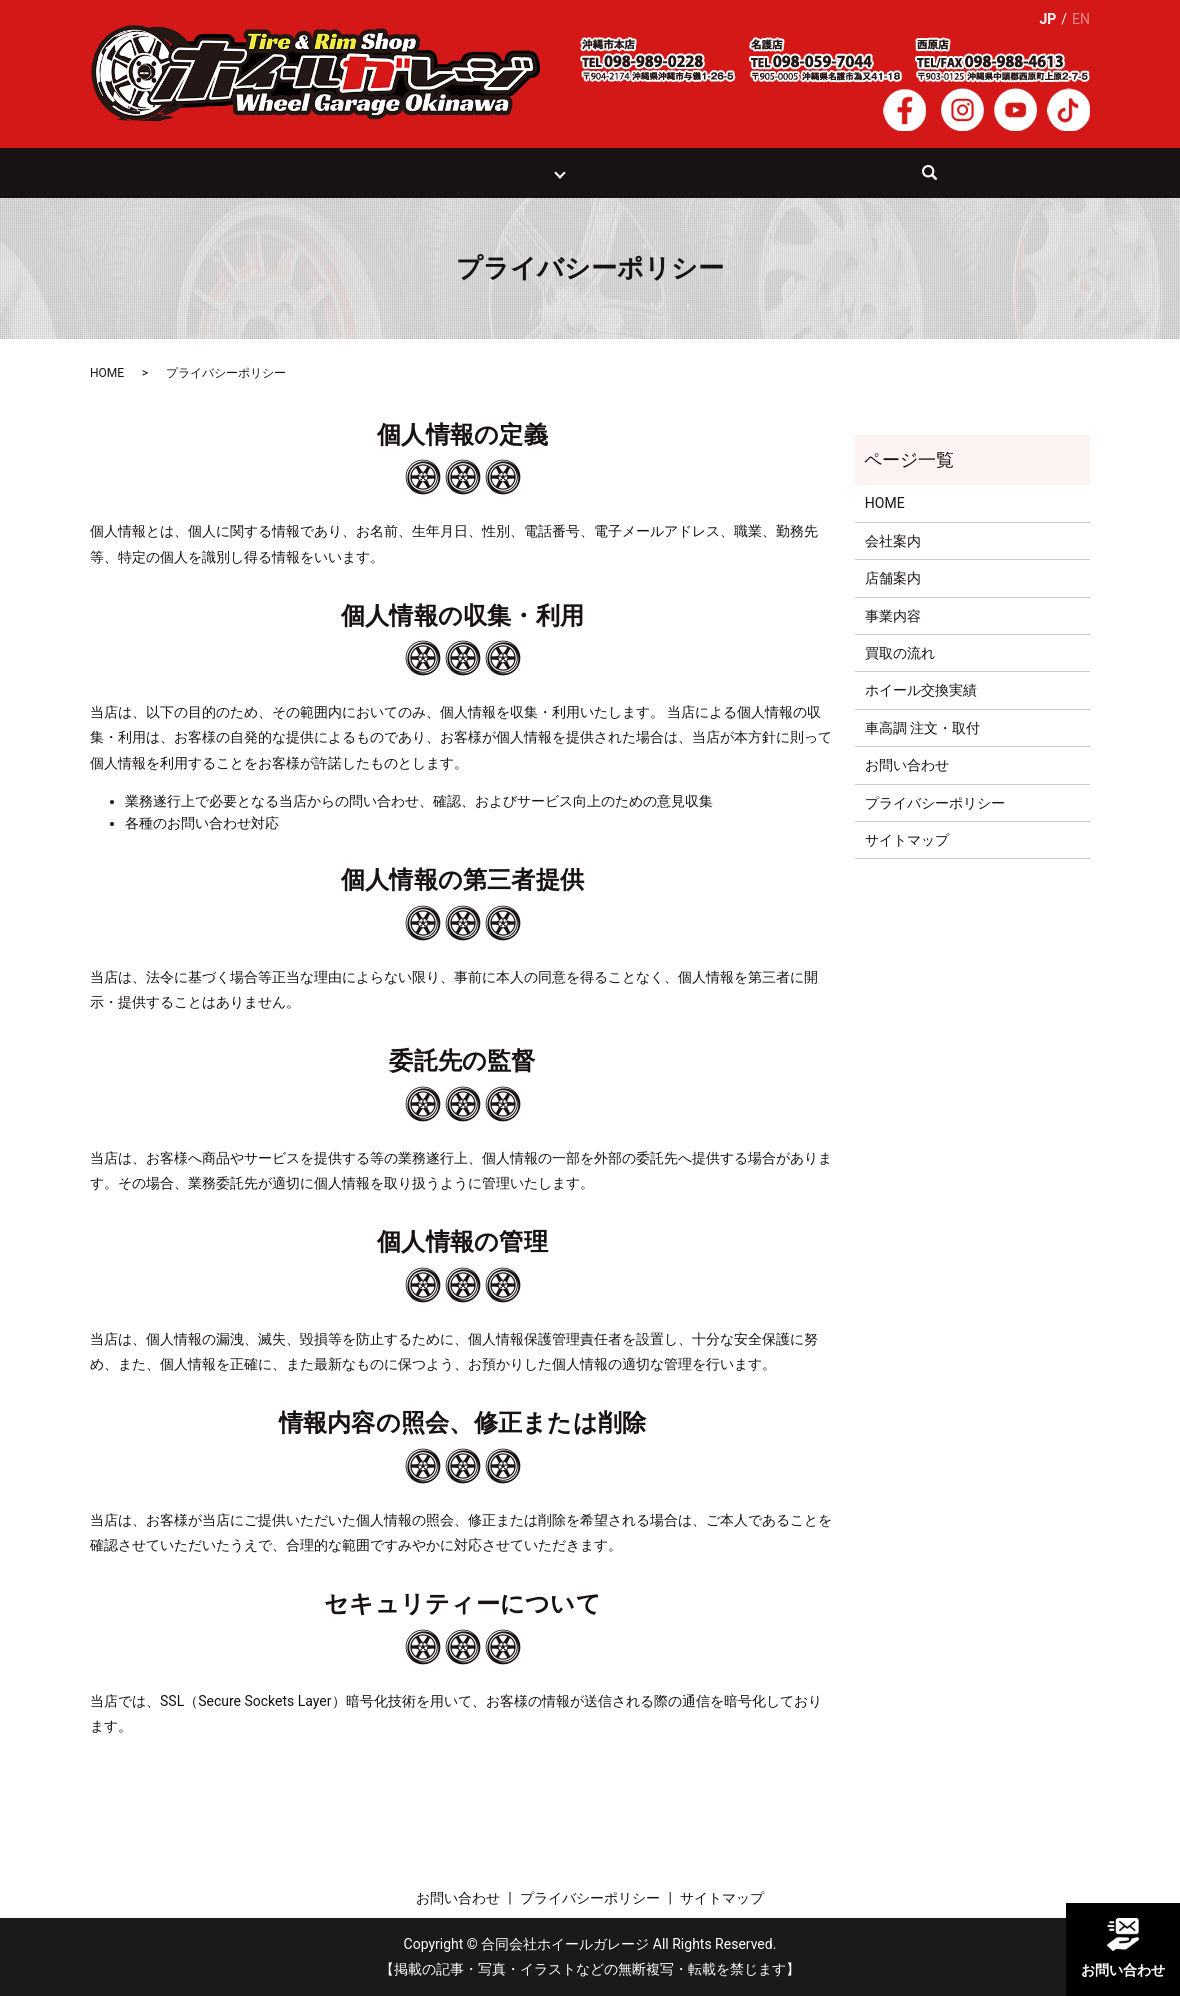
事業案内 (351, 172)
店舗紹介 (522, 172)
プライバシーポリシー (935, 803)
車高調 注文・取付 (922, 728)
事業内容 (893, 616)
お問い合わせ (837, 172)
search (924, 182)
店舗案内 (893, 579)
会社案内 (744, 172)
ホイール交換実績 (638, 172)
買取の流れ (437, 172)
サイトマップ (907, 841)
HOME (281, 172)
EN (1081, 19)
